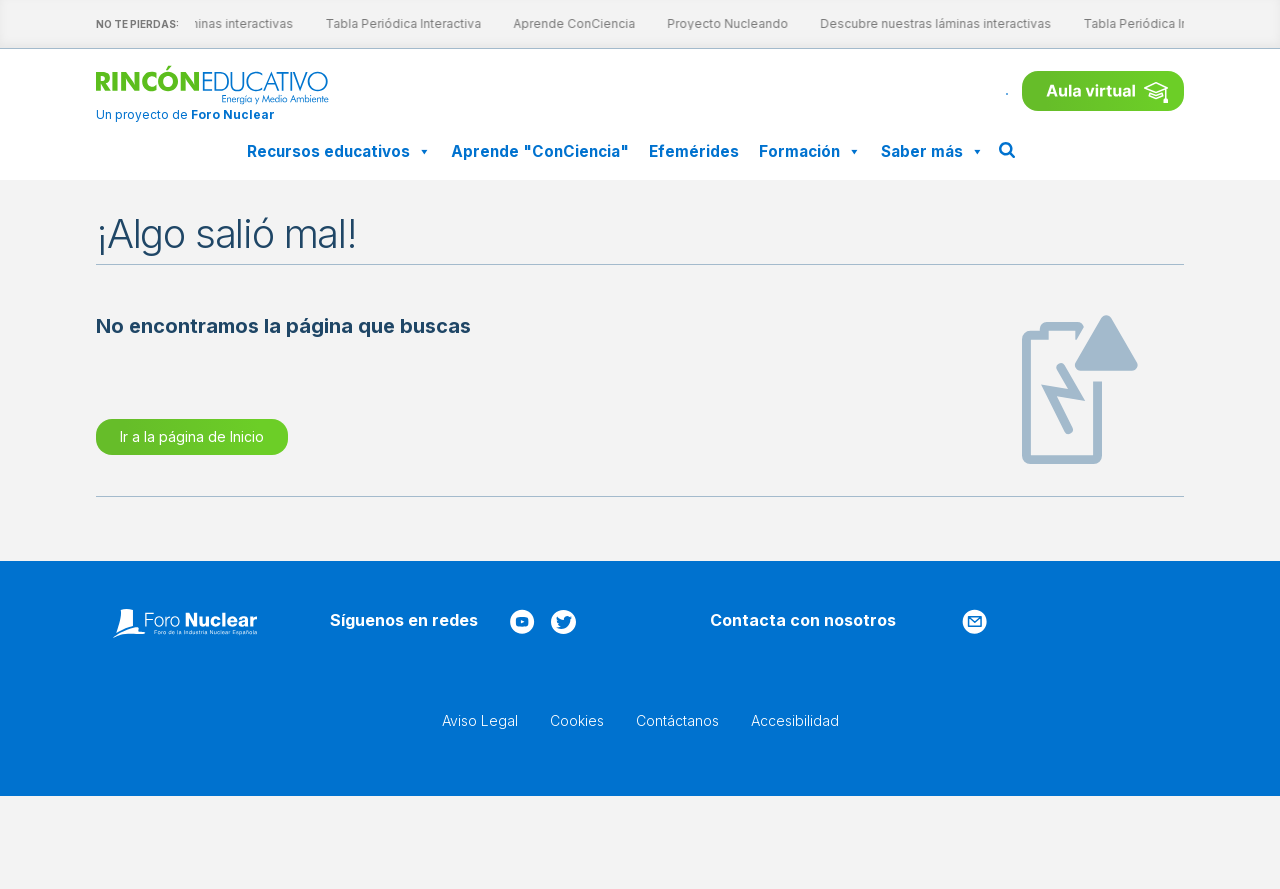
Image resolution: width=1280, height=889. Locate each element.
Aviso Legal (480, 720)
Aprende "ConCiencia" (540, 151)
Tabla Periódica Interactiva (387, 23)
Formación (810, 151)
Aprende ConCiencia (558, 23)
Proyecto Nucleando (711, 23)
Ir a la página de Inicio (192, 436)
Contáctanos (677, 720)
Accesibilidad (795, 720)
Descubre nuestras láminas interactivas (919, 23)
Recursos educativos (339, 151)
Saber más (932, 151)
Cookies (577, 720)
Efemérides (694, 151)
